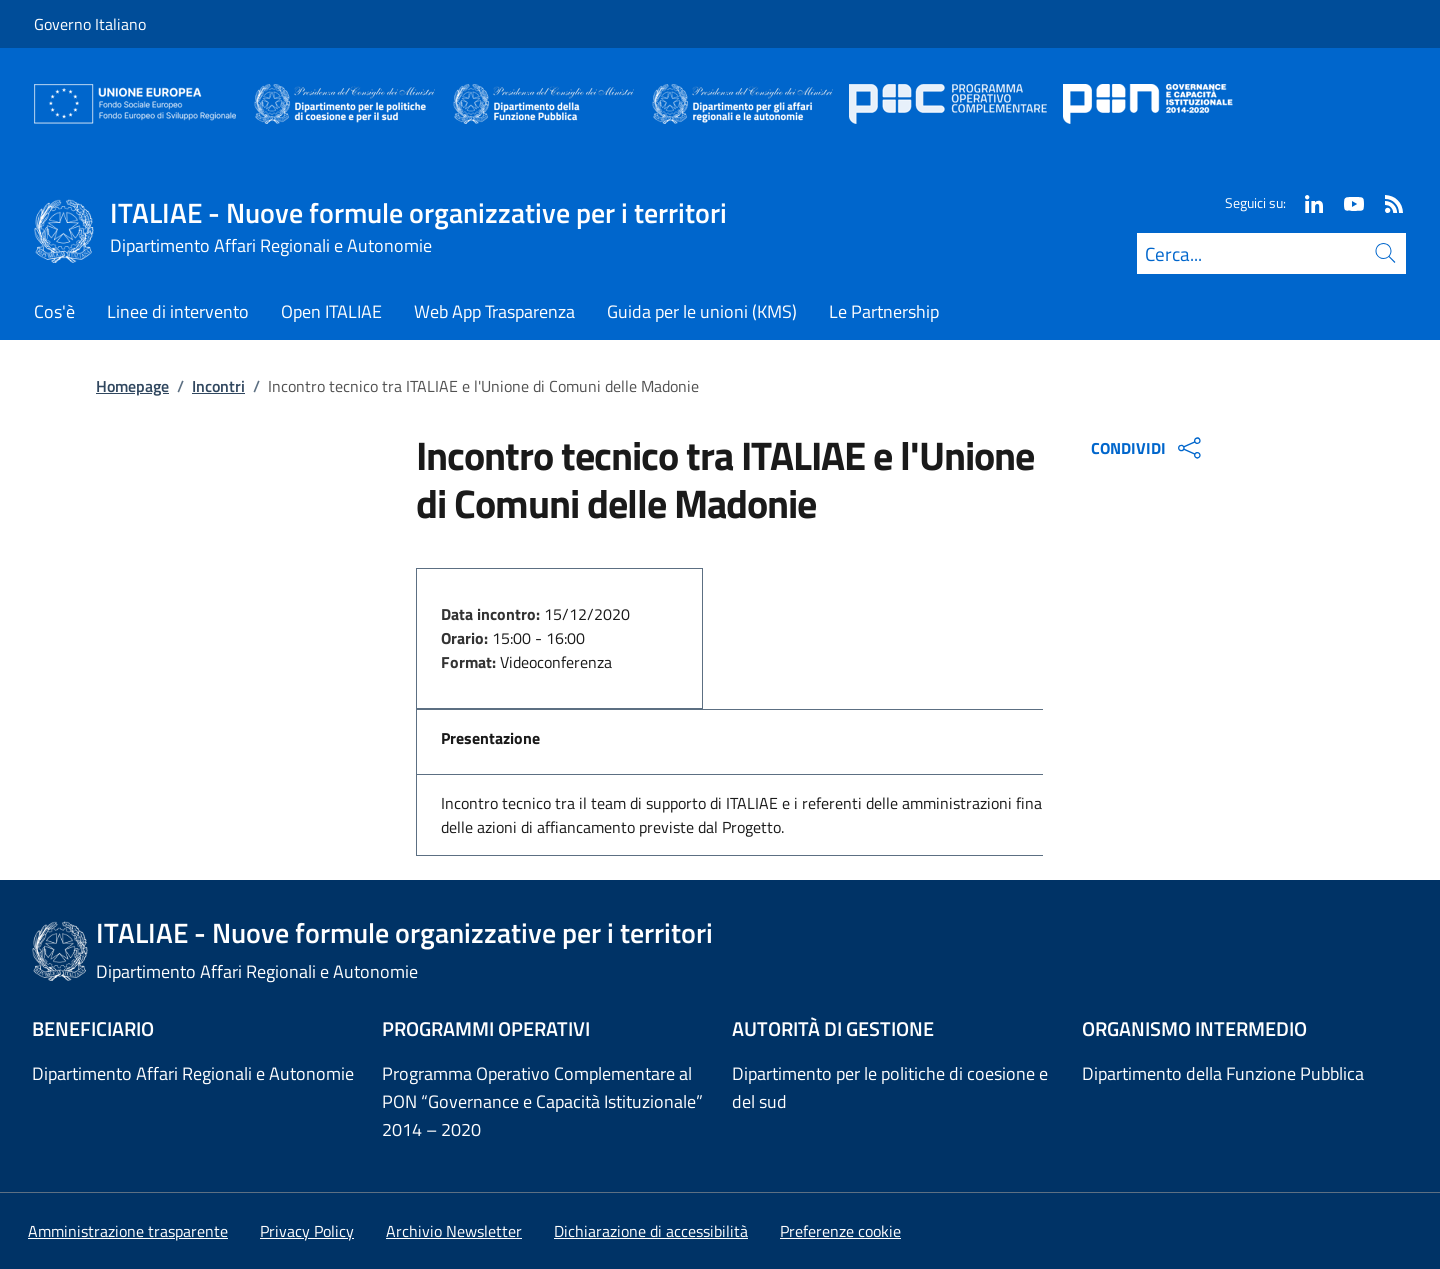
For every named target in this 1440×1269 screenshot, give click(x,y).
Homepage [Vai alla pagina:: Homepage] (132, 386)
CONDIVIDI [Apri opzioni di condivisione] (1148, 448)
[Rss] (1386, 202)
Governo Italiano (90, 24)
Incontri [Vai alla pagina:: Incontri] (218, 386)
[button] (840, 1231)
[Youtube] (1346, 202)
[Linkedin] (1306, 202)
